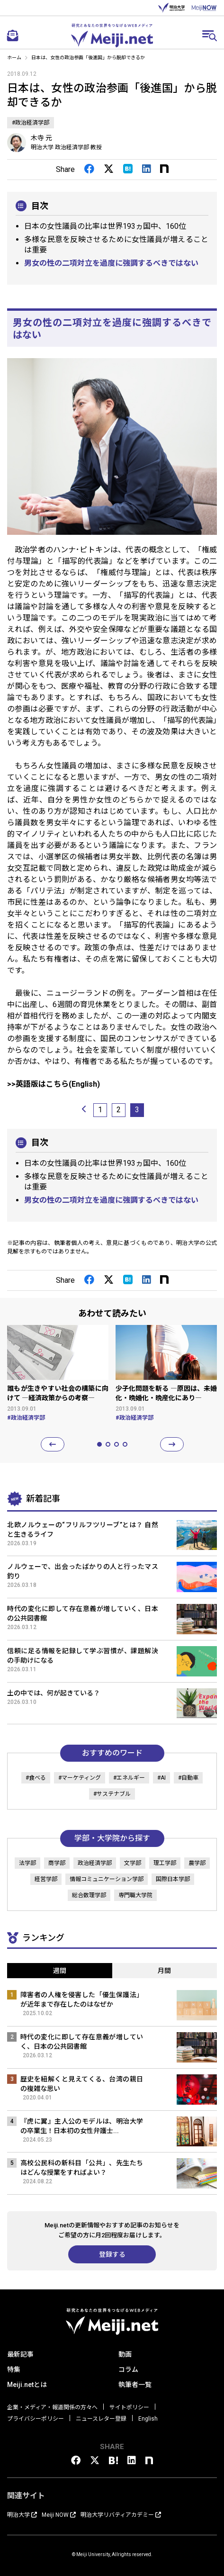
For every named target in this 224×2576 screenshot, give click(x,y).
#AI (161, 1777)
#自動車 (188, 1777)
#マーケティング (79, 1777)
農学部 (197, 1863)
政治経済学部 (95, 1863)
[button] (52, 1444)
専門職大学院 (135, 1895)
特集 (13, 2369)
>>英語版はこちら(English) (53, 1084)
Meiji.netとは (27, 2384)
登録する (112, 2254)
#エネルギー (129, 1777)
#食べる (36, 1777)
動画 (125, 2354)
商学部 (56, 1863)
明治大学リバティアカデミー (121, 2515)
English (148, 2418)
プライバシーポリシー (35, 2418)
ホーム (14, 57)
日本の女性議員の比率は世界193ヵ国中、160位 (105, 226)
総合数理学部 (89, 1895)
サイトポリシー (129, 2407)
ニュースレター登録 (101, 2418)
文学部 (132, 1863)
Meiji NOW (59, 2515)
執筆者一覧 (135, 2384)
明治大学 (171, 8)
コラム (128, 2369)
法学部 (27, 1863)
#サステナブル (112, 1794)
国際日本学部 (173, 1879)
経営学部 (46, 1879)
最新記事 (20, 2354)
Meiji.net (112, 35)
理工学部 (164, 1863)
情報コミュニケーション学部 (106, 1879)
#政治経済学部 (30, 122)
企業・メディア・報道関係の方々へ (52, 2407)
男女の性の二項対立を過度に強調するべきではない (111, 263)
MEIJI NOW (204, 8)
